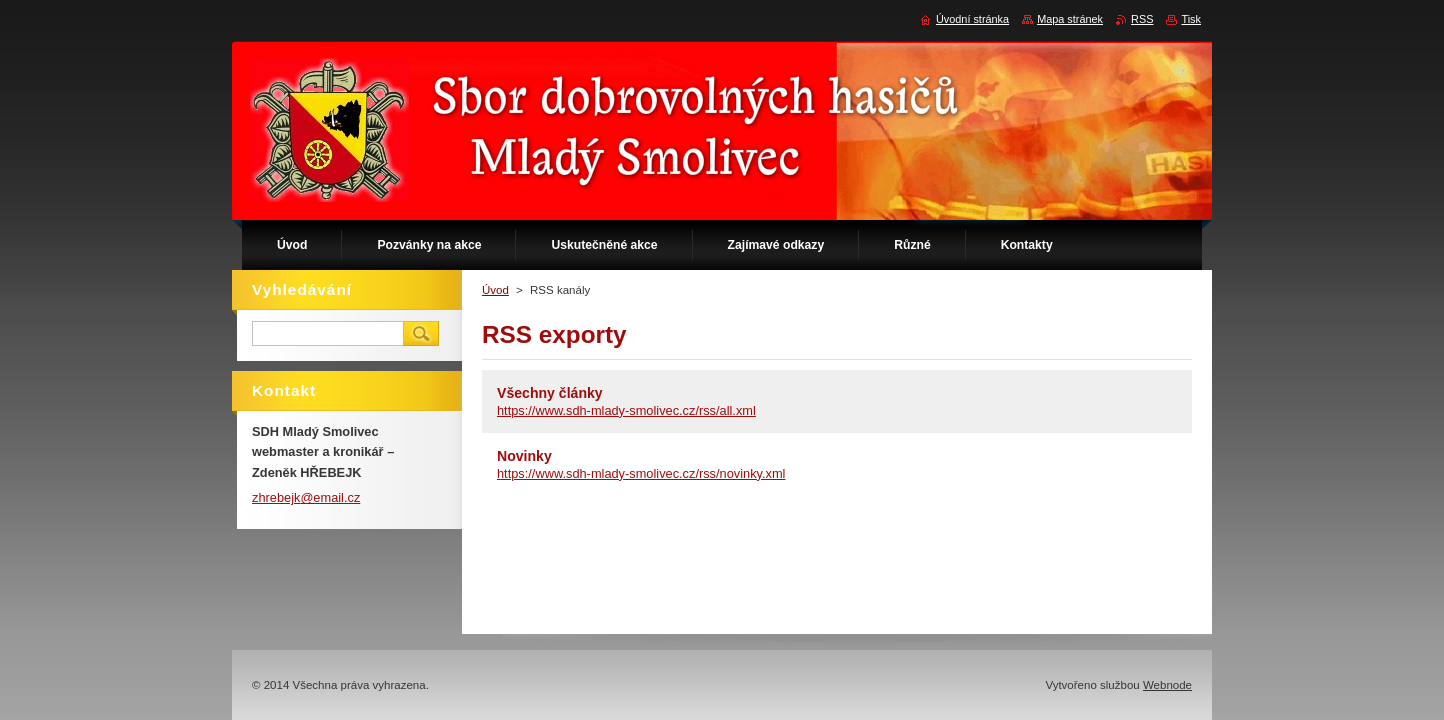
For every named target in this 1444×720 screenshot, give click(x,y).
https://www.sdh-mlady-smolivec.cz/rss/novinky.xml (641, 473)
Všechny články (550, 393)
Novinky (524, 456)
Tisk (1191, 19)
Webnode (1167, 685)
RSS (1142, 19)
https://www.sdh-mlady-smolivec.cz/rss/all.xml (626, 410)
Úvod (495, 290)
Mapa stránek (1070, 19)
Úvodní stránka (972, 19)
